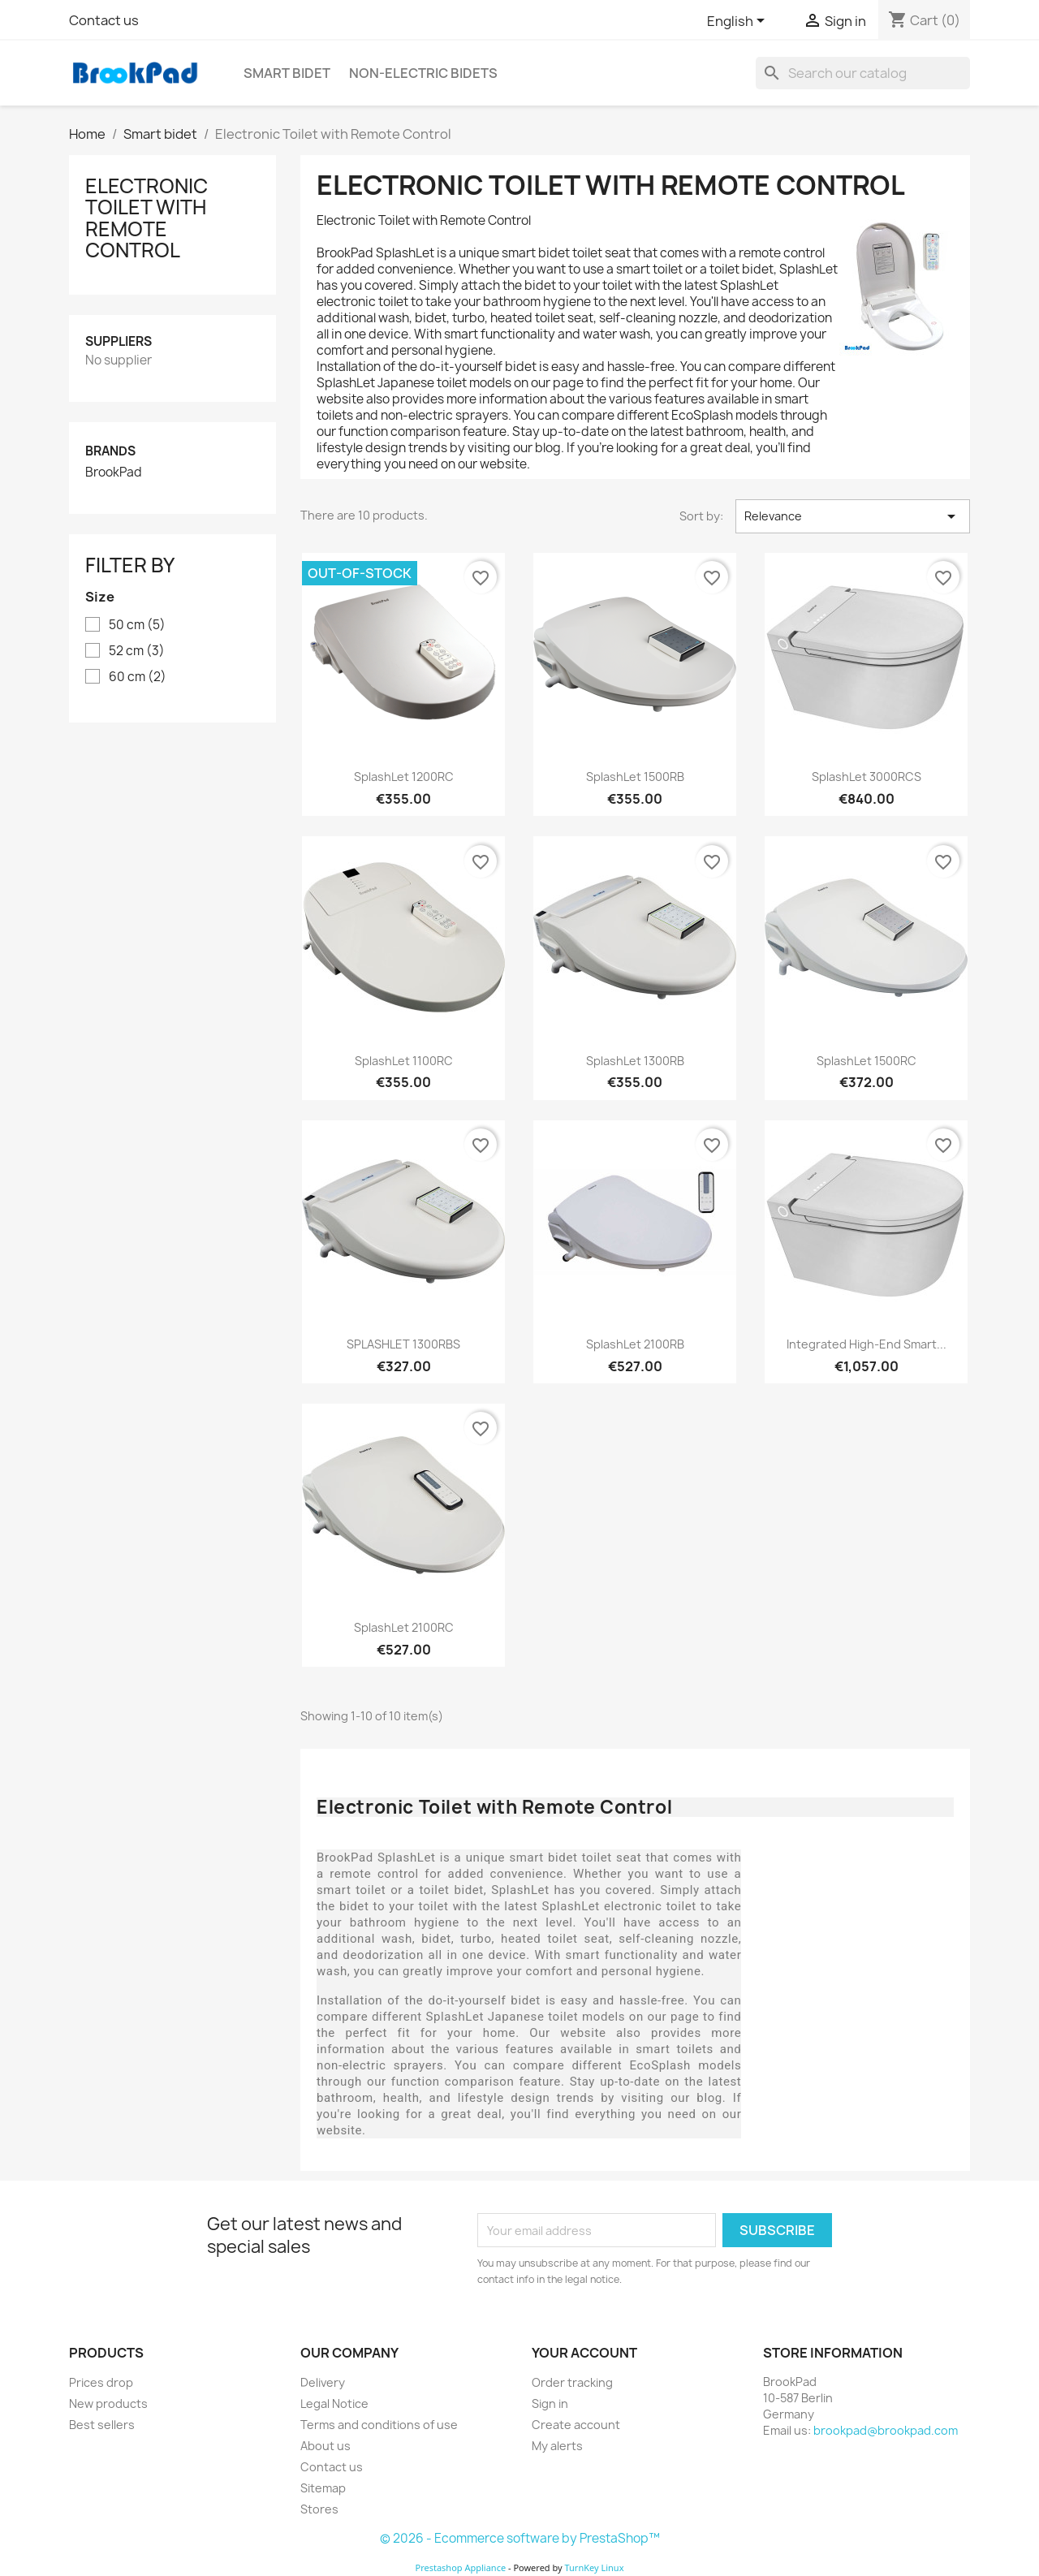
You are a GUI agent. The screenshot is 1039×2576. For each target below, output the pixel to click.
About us (325, 2445)
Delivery (322, 2382)
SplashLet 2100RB (635, 1344)
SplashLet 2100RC (404, 1627)
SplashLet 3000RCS (866, 776)
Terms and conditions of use (379, 2424)
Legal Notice (334, 2403)
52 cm (137, 651)
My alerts (557, 2445)
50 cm (137, 625)
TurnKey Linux (594, 2567)
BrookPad (113, 472)
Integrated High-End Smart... (866, 1344)
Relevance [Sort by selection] (852, 516)
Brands (110, 451)
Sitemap (323, 2488)
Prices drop (101, 2382)
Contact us (104, 20)
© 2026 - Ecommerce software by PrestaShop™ (520, 2538)
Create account (576, 2424)
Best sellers (102, 2424)
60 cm (137, 677)
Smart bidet (287, 73)
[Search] (863, 73)
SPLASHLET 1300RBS (403, 1344)
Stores (319, 2509)
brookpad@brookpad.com (885, 2430)
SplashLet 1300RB (635, 1060)
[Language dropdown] (738, 22)
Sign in (550, 2403)
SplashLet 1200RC (404, 776)
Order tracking (572, 2382)
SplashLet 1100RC (404, 1060)
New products (108, 2403)
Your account (584, 2353)
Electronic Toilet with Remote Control (146, 218)
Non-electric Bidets (423, 73)
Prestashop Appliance (460, 2567)
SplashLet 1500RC (866, 1060)
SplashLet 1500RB (635, 776)
